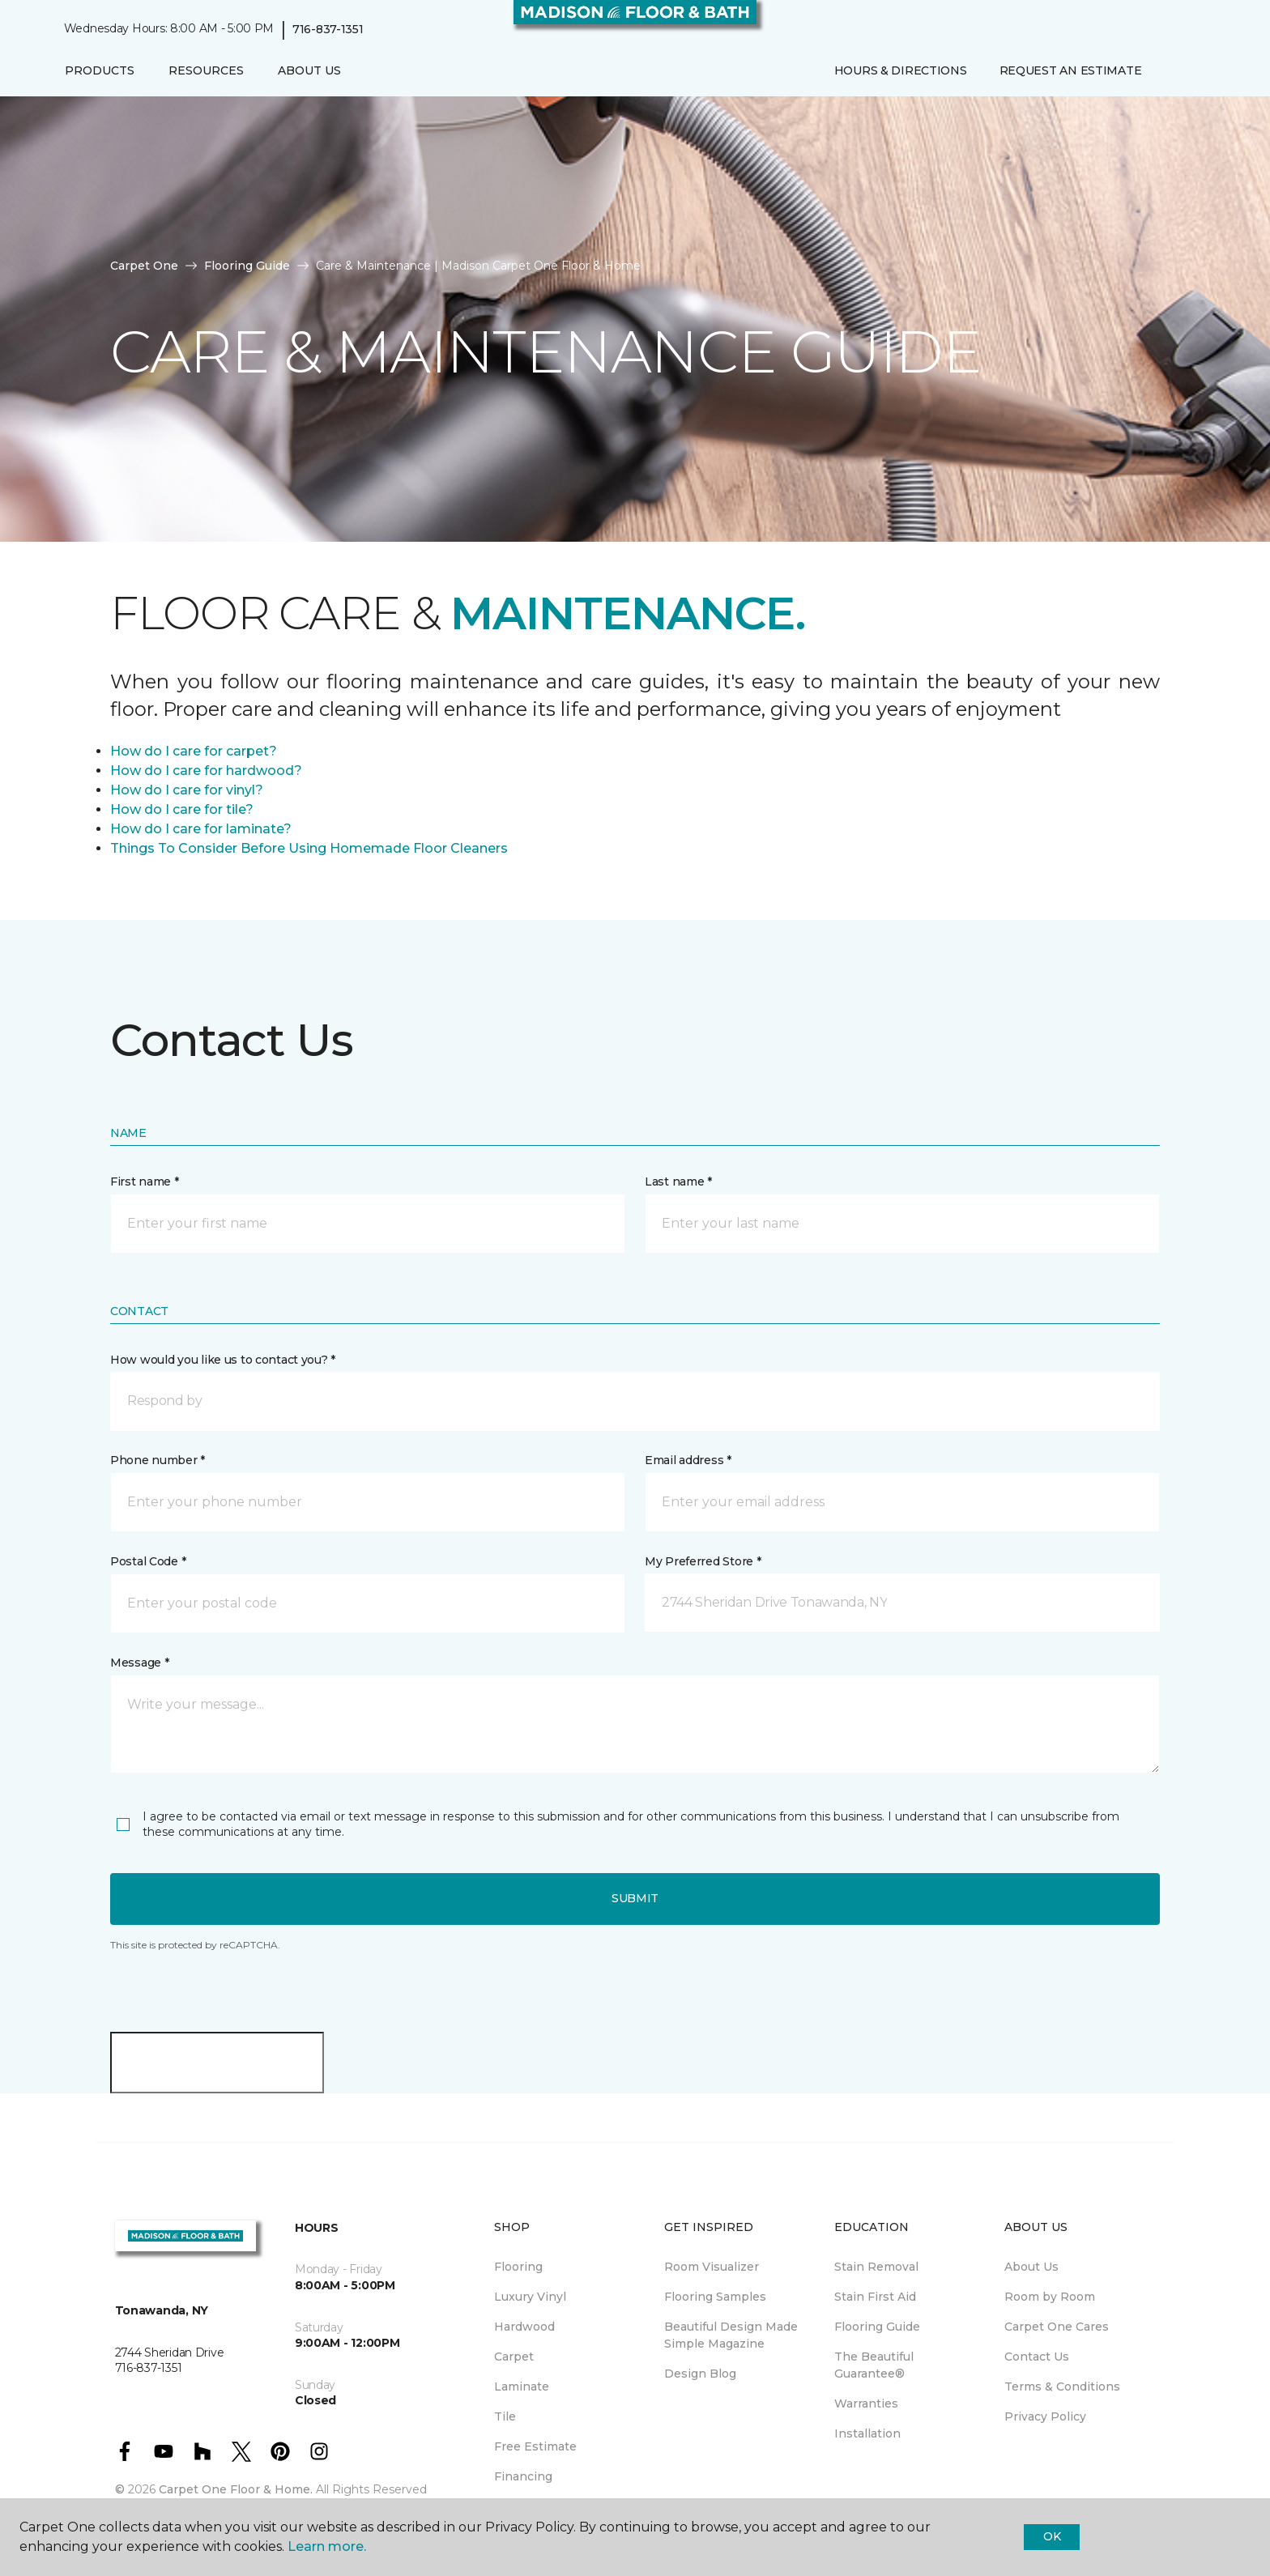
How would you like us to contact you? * (222, 1359)
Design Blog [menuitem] (700, 2373)
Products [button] (99, 70)
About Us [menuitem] (1031, 2266)
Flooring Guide (247, 265)
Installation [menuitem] (867, 2433)
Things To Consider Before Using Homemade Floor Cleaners (309, 848)
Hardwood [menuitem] (524, 2326)
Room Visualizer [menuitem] (711, 2266)
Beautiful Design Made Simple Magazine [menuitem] (731, 2335)
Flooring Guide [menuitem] (877, 2326)
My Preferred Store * (703, 1561)
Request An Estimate (1070, 70)
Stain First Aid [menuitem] (875, 2296)
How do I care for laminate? (201, 829)
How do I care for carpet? (193, 751)
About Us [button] (309, 70)
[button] (1170, 71)
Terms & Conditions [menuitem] (1062, 2386)
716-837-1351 (328, 29)
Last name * (678, 1181)
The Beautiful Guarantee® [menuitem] (874, 2365)
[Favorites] (1190, 71)
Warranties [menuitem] (866, 2403)
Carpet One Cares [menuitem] (1056, 2326)
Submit (635, 1898)
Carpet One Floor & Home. (236, 2489)
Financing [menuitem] (523, 2476)
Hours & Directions (900, 70)
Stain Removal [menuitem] (876, 2266)
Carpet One (144, 265)
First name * (144, 1181)
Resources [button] (206, 70)
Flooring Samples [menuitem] (715, 2296)
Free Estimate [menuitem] (535, 2446)
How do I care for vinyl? (186, 790)
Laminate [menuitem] (521, 2386)
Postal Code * (147, 1561)
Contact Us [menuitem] (1036, 2356)
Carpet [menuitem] (514, 2356)
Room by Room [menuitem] (1049, 2296)
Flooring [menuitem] (518, 2266)
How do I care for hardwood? (206, 770)
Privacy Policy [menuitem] (1045, 2416)
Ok (1051, 2536)
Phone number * (157, 1460)
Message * (139, 1662)
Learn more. (327, 2546)
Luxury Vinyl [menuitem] (530, 2296)
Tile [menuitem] (505, 2416)
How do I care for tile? (182, 809)
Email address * (688, 1460)
